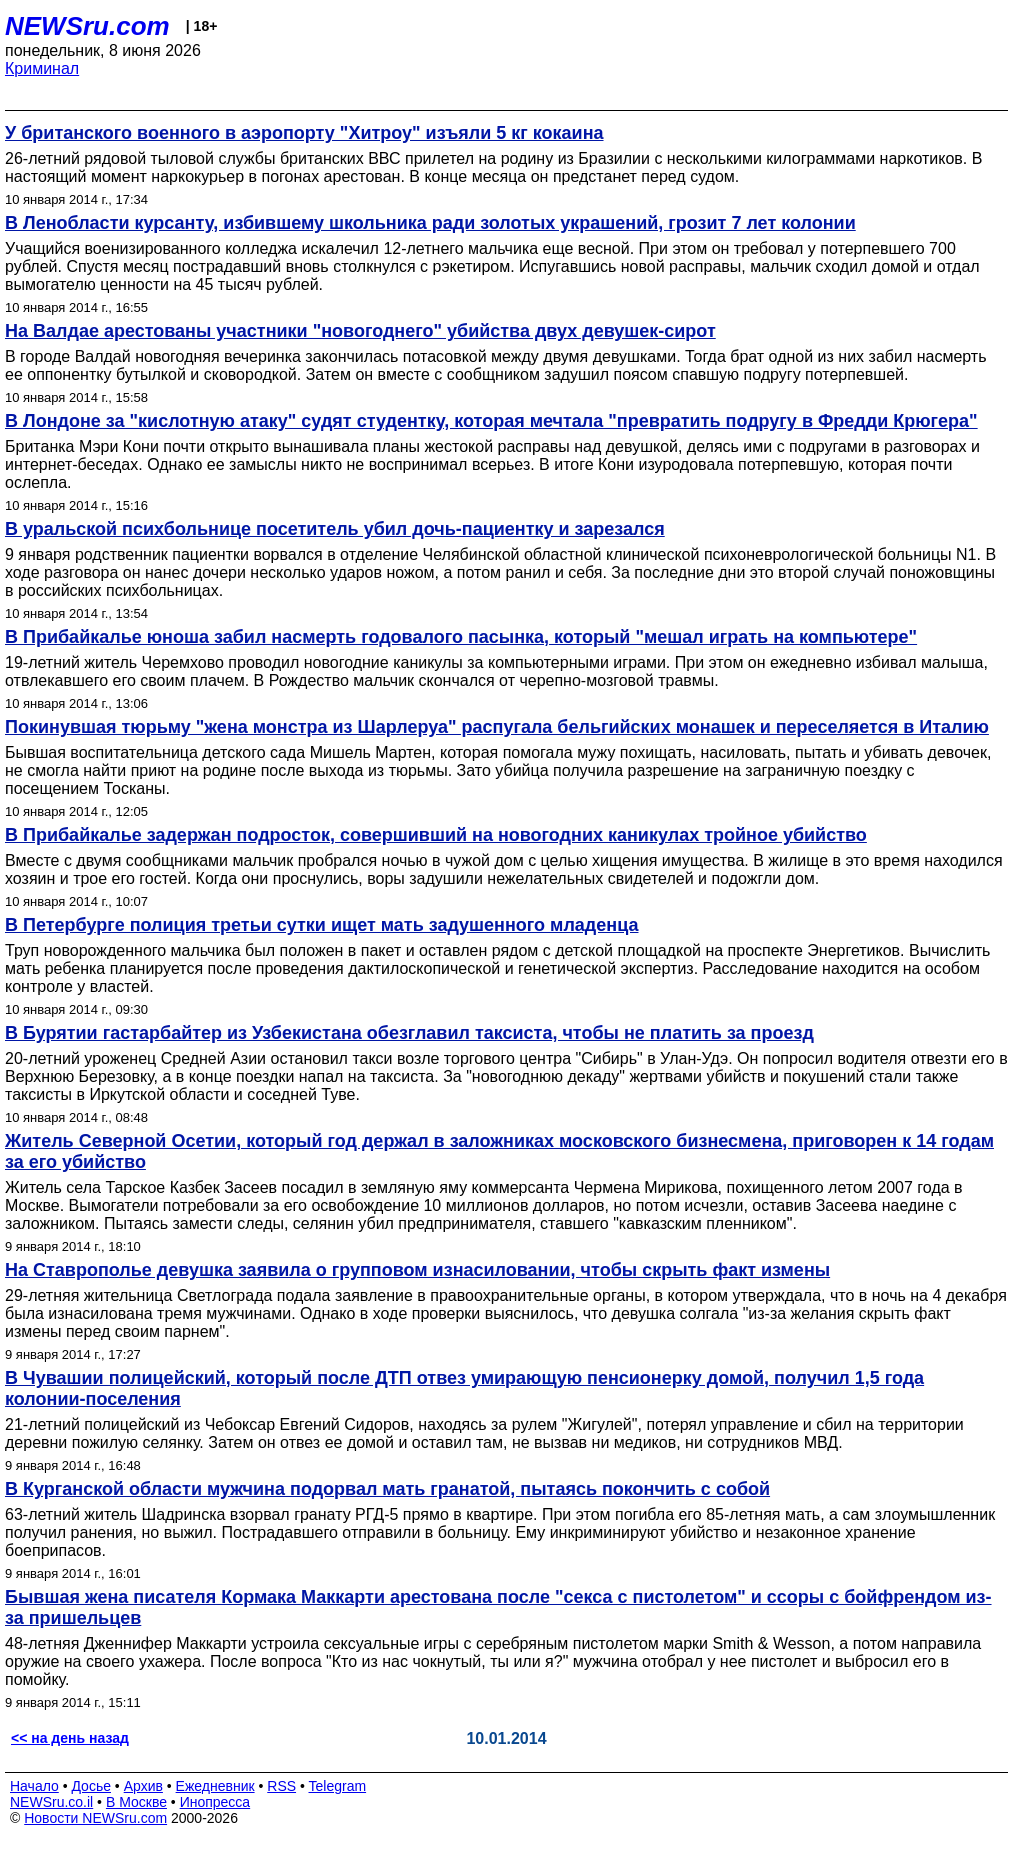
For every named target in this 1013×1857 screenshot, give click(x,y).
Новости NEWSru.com (95, 1818)
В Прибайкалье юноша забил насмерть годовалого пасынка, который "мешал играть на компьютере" (461, 637)
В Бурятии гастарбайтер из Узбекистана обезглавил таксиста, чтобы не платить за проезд (409, 1033)
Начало (34, 1786)
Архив (143, 1786)
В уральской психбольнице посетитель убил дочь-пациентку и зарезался (335, 529)
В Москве (136, 1802)
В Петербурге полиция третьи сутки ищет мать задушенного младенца (321, 925)
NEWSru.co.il (51, 1802)
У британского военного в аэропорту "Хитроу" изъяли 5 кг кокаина (304, 133)
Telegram (338, 1786)
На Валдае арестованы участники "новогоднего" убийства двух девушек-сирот (360, 331)
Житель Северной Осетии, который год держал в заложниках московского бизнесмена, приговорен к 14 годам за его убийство (499, 1151)
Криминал (42, 68)
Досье (91, 1786)
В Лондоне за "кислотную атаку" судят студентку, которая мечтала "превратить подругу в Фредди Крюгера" (491, 421)
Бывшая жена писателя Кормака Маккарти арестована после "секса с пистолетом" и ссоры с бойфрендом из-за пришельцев (498, 1607)
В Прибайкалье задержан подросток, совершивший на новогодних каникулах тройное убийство (436, 835)
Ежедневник (215, 1786)
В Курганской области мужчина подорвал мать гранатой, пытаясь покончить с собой (387, 1489)
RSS (281, 1786)
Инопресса (215, 1802)
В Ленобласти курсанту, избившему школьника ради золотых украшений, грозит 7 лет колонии (430, 223)
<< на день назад (70, 1738)
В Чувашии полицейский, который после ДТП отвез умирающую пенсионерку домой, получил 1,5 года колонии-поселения (464, 1388)
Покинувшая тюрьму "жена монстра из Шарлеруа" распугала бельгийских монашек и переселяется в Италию (497, 727)
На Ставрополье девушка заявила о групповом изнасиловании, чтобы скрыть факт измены (417, 1270)
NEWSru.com (87, 26)
